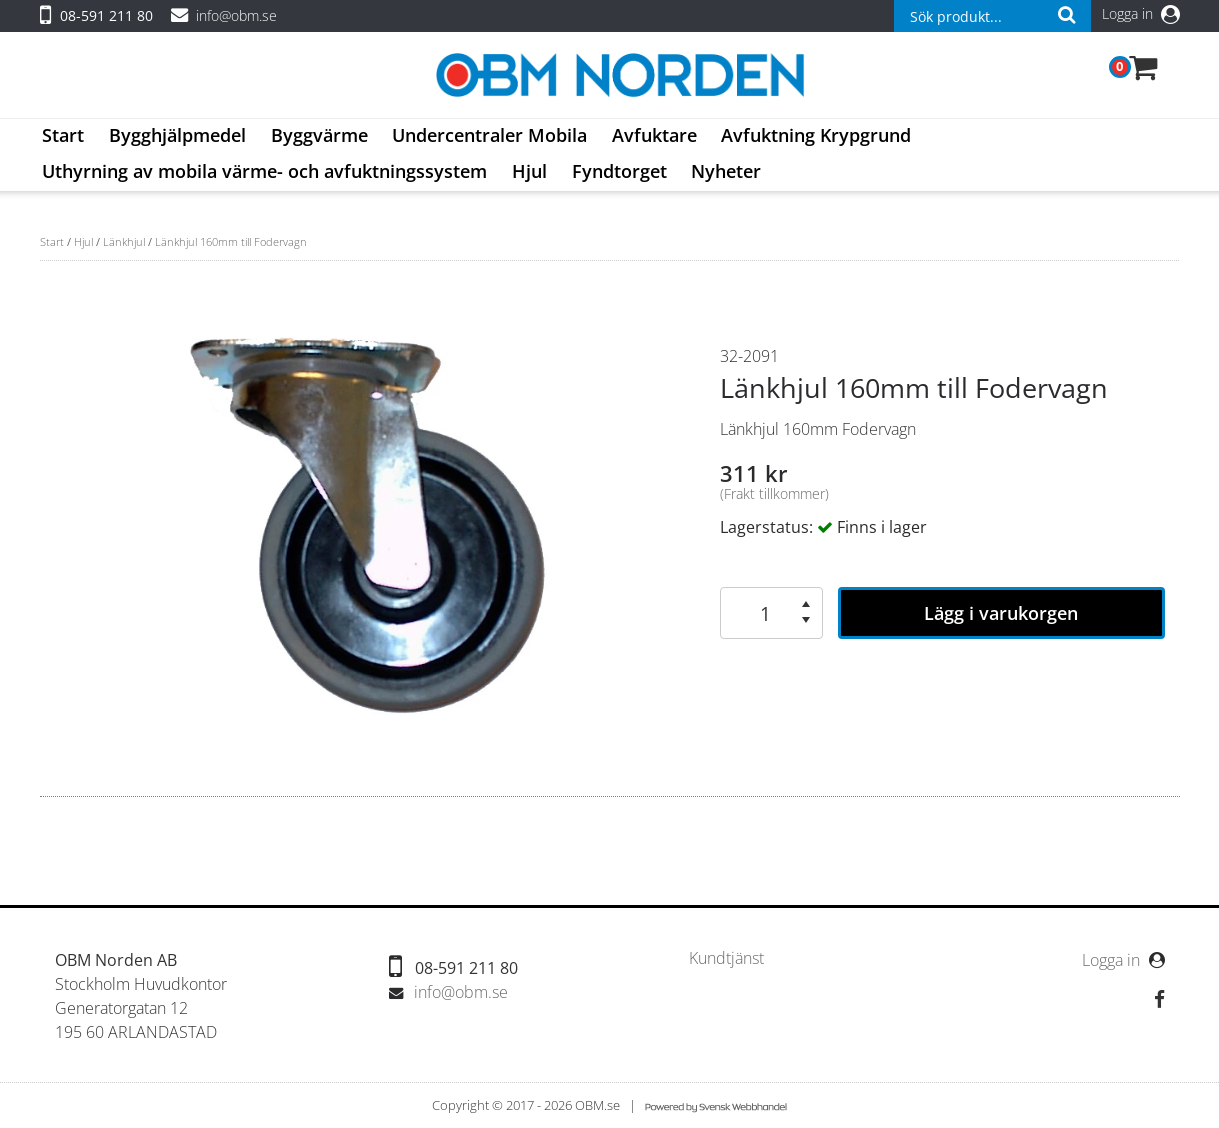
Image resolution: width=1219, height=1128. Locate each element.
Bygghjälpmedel (177, 135)
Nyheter (726, 171)
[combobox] (992, 16)
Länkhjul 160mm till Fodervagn (231, 241)
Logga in (1141, 13)
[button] (806, 604)
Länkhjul (124, 241)
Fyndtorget (619, 171)
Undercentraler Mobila (489, 135)
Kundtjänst (726, 958)
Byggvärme (319, 135)
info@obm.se (236, 15)
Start (63, 135)
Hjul (529, 171)
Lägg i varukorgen (1001, 613)
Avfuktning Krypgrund (816, 135)
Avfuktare (654, 135)
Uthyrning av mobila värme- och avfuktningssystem (264, 171)
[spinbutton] (761, 613)
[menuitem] (63, 137)
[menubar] (609, 155)
